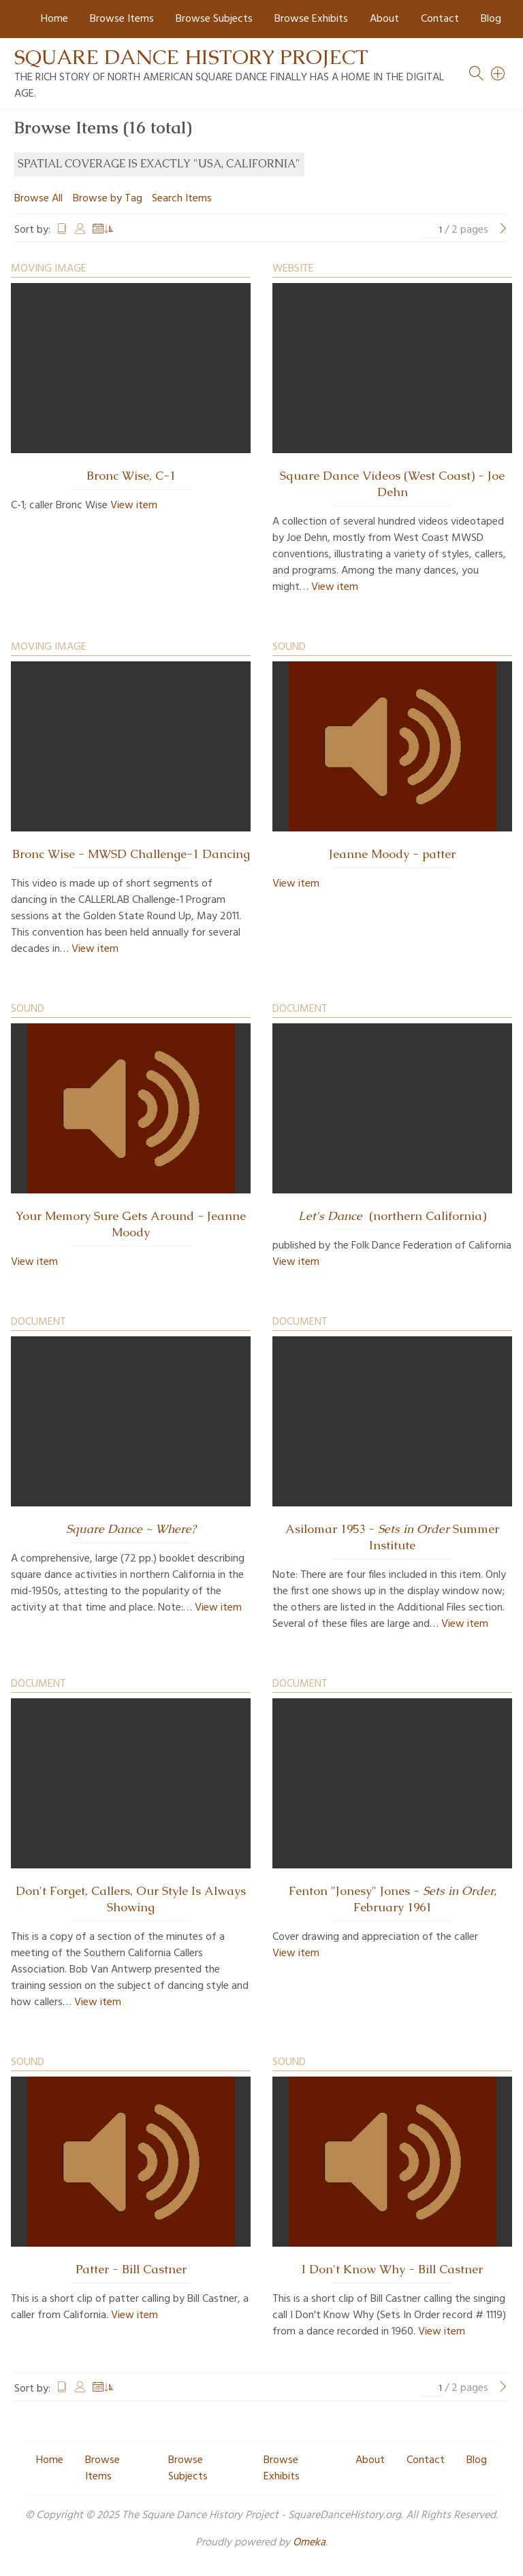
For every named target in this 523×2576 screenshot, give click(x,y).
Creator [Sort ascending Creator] (80, 230)
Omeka (309, 2543)
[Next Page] (503, 230)
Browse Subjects (214, 19)
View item (133, 505)
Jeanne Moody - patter (392, 853)
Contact (440, 19)
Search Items (182, 199)
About (384, 19)
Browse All (38, 199)
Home (54, 19)
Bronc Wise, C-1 (131, 475)
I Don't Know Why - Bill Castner (392, 2269)
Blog (491, 19)
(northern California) (392, 1215)
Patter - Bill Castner (131, 2269)
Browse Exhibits (311, 19)
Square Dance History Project (191, 57)
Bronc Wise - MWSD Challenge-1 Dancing (131, 853)
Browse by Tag (107, 199)
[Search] (498, 73)
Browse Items (122, 19)
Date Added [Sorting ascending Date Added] (103, 230)
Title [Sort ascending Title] (62, 230)
